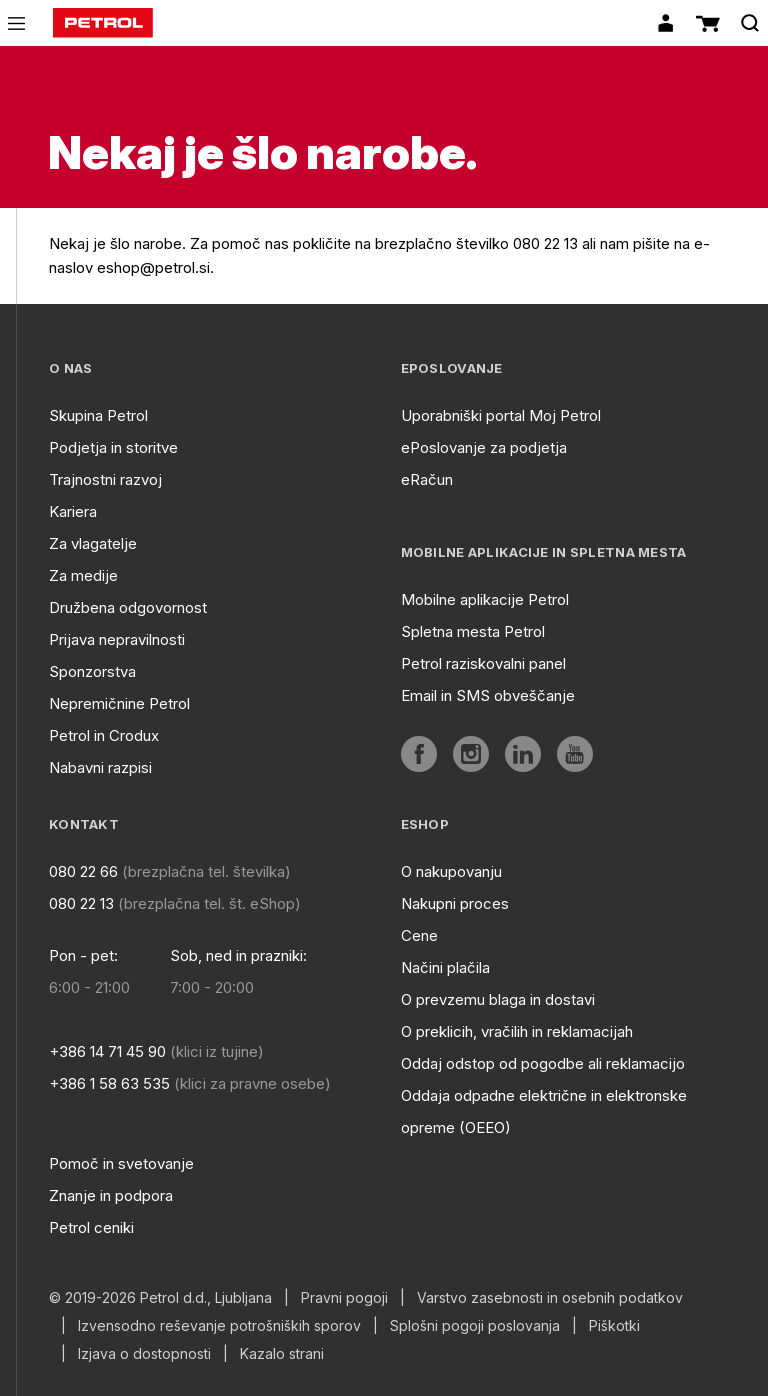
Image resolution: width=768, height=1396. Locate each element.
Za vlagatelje (93, 543)
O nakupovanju (451, 871)
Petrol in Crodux (104, 735)
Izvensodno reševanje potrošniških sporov (219, 1326)
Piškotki (614, 1326)
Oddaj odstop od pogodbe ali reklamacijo (543, 1063)
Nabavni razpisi (100, 767)
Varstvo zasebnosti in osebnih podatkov (550, 1298)
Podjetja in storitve (113, 447)
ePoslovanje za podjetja (484, 447)
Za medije (83, 575)
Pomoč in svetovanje (121, 1163)
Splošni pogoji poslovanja (475, 1326)
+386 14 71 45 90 (107, 1051)
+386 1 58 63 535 (109, 1083)
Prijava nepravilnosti (117, 639)
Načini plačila (445, 967)
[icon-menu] (16, 23)
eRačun (427, 479)
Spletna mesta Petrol (473, 631)
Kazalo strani (282, 1354)
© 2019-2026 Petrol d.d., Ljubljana (160, 1298)
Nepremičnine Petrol (119, 703)
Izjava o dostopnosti (144, 1354)
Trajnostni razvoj (105, 479)
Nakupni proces (455, 903)
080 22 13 (81, 903)
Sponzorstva (92, 671)
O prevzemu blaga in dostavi (498, 999)
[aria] (419, 754)
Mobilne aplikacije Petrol (485, 599)
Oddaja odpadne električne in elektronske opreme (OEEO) (544, 1111)
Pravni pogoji (344, 1298)
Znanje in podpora (111, 1195)
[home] (103, 23)
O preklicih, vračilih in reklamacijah (517, 1031)
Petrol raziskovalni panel (483, 663)
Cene (419, 935)
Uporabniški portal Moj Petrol (501, 415)
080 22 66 (83, 871)
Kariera (73, 511)
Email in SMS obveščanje (488, 695)
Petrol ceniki (91, 1227)
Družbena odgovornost (128, 607)
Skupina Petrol (98, 415)
